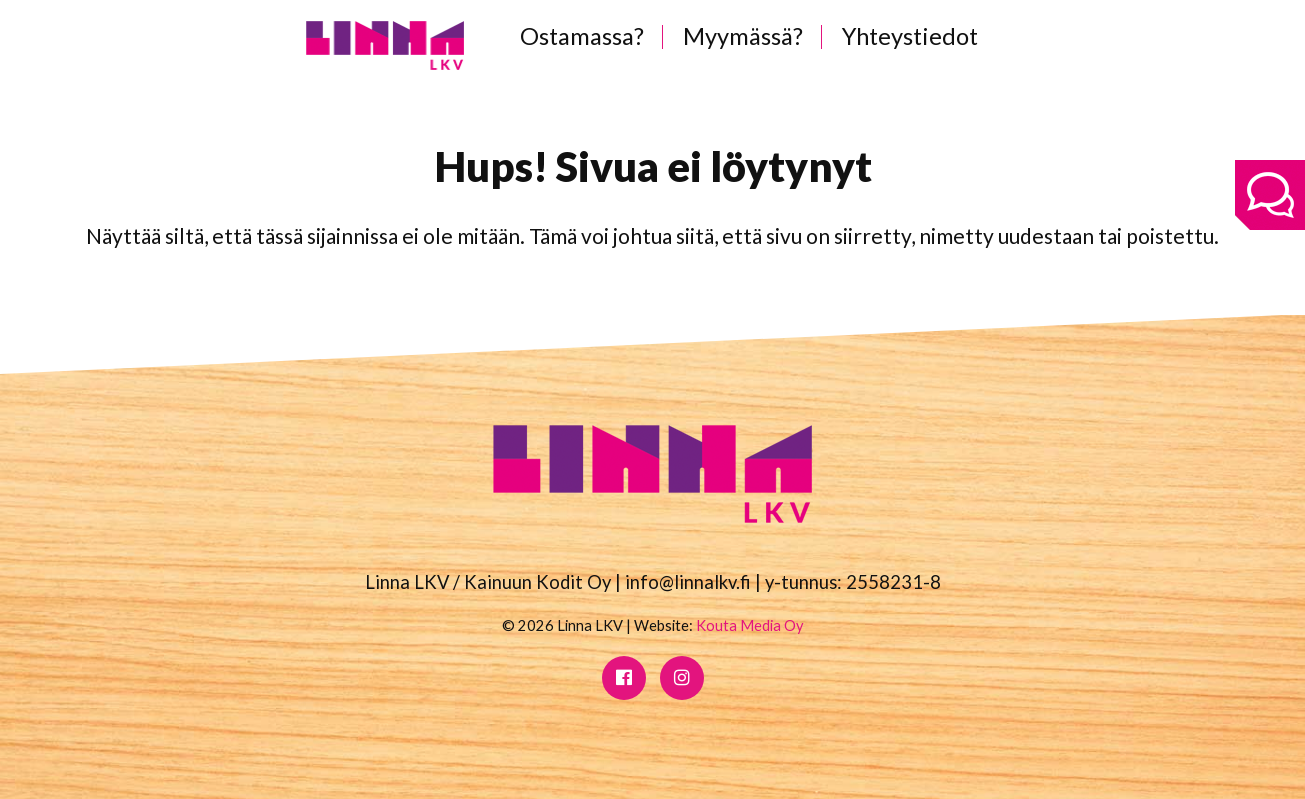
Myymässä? (743, 37)
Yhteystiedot (910, 37)
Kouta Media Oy (750, 625)
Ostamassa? (582, 37)
